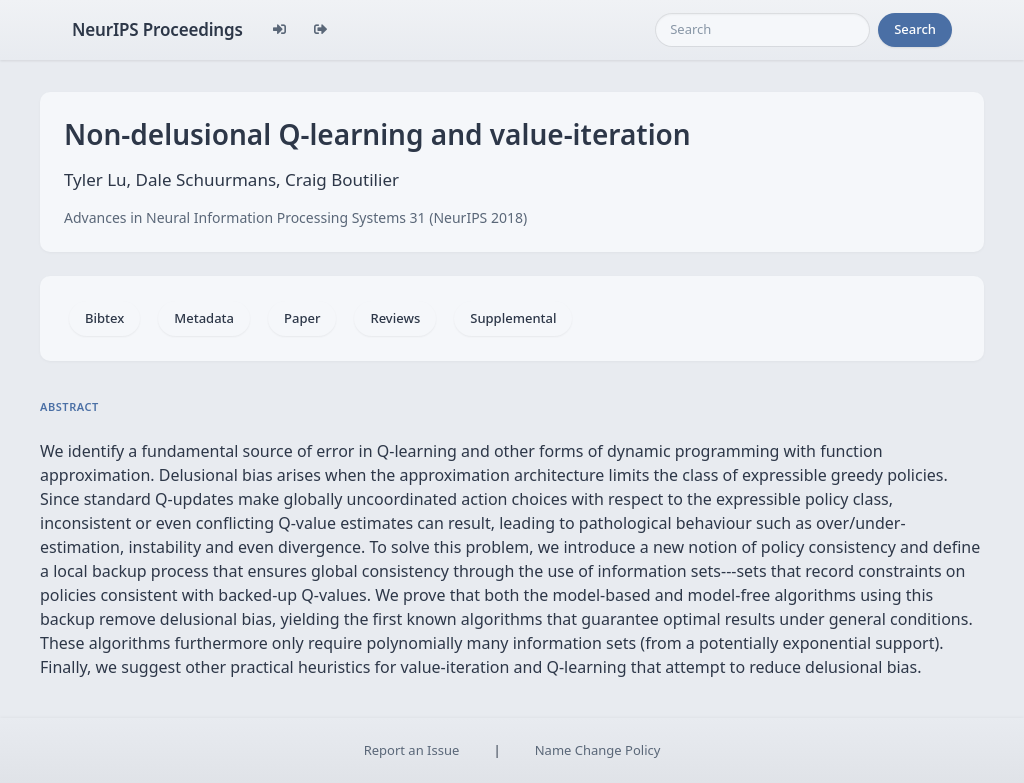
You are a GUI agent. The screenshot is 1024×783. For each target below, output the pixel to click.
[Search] (762, 30)
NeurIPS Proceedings (157, 29)
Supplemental (513, 318)
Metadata (204, 318)
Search (915, 29)
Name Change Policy (598, 750)
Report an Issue (412, 750)
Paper (302, 318)
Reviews (395, 318)
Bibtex (104, 318)
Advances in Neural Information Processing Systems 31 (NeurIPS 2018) (295, 217)
